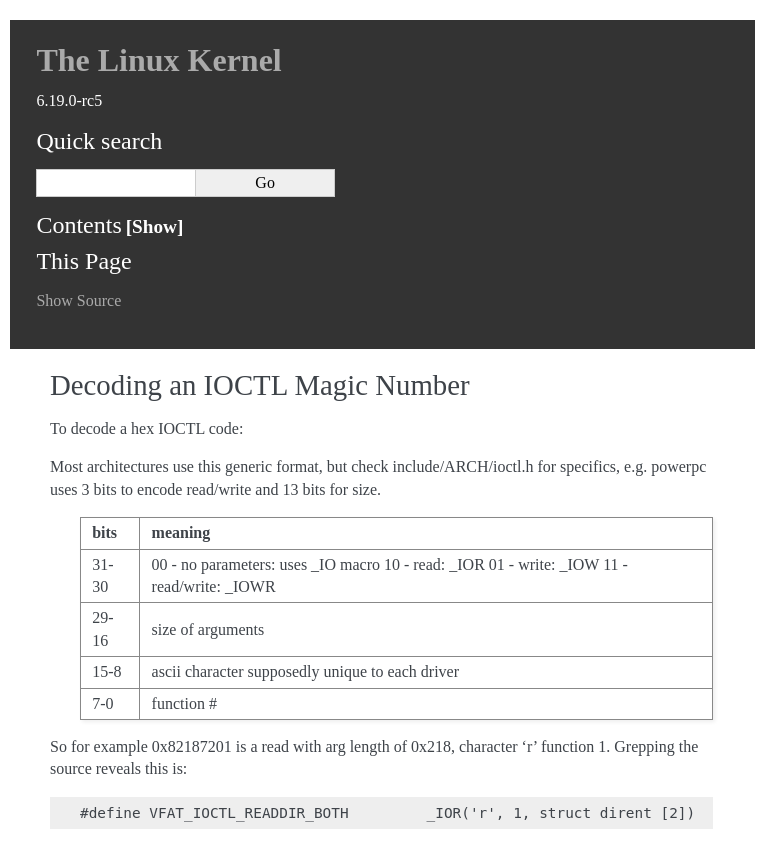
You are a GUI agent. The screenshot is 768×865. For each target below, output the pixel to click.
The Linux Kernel (158, 60)
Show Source (78, 300)
